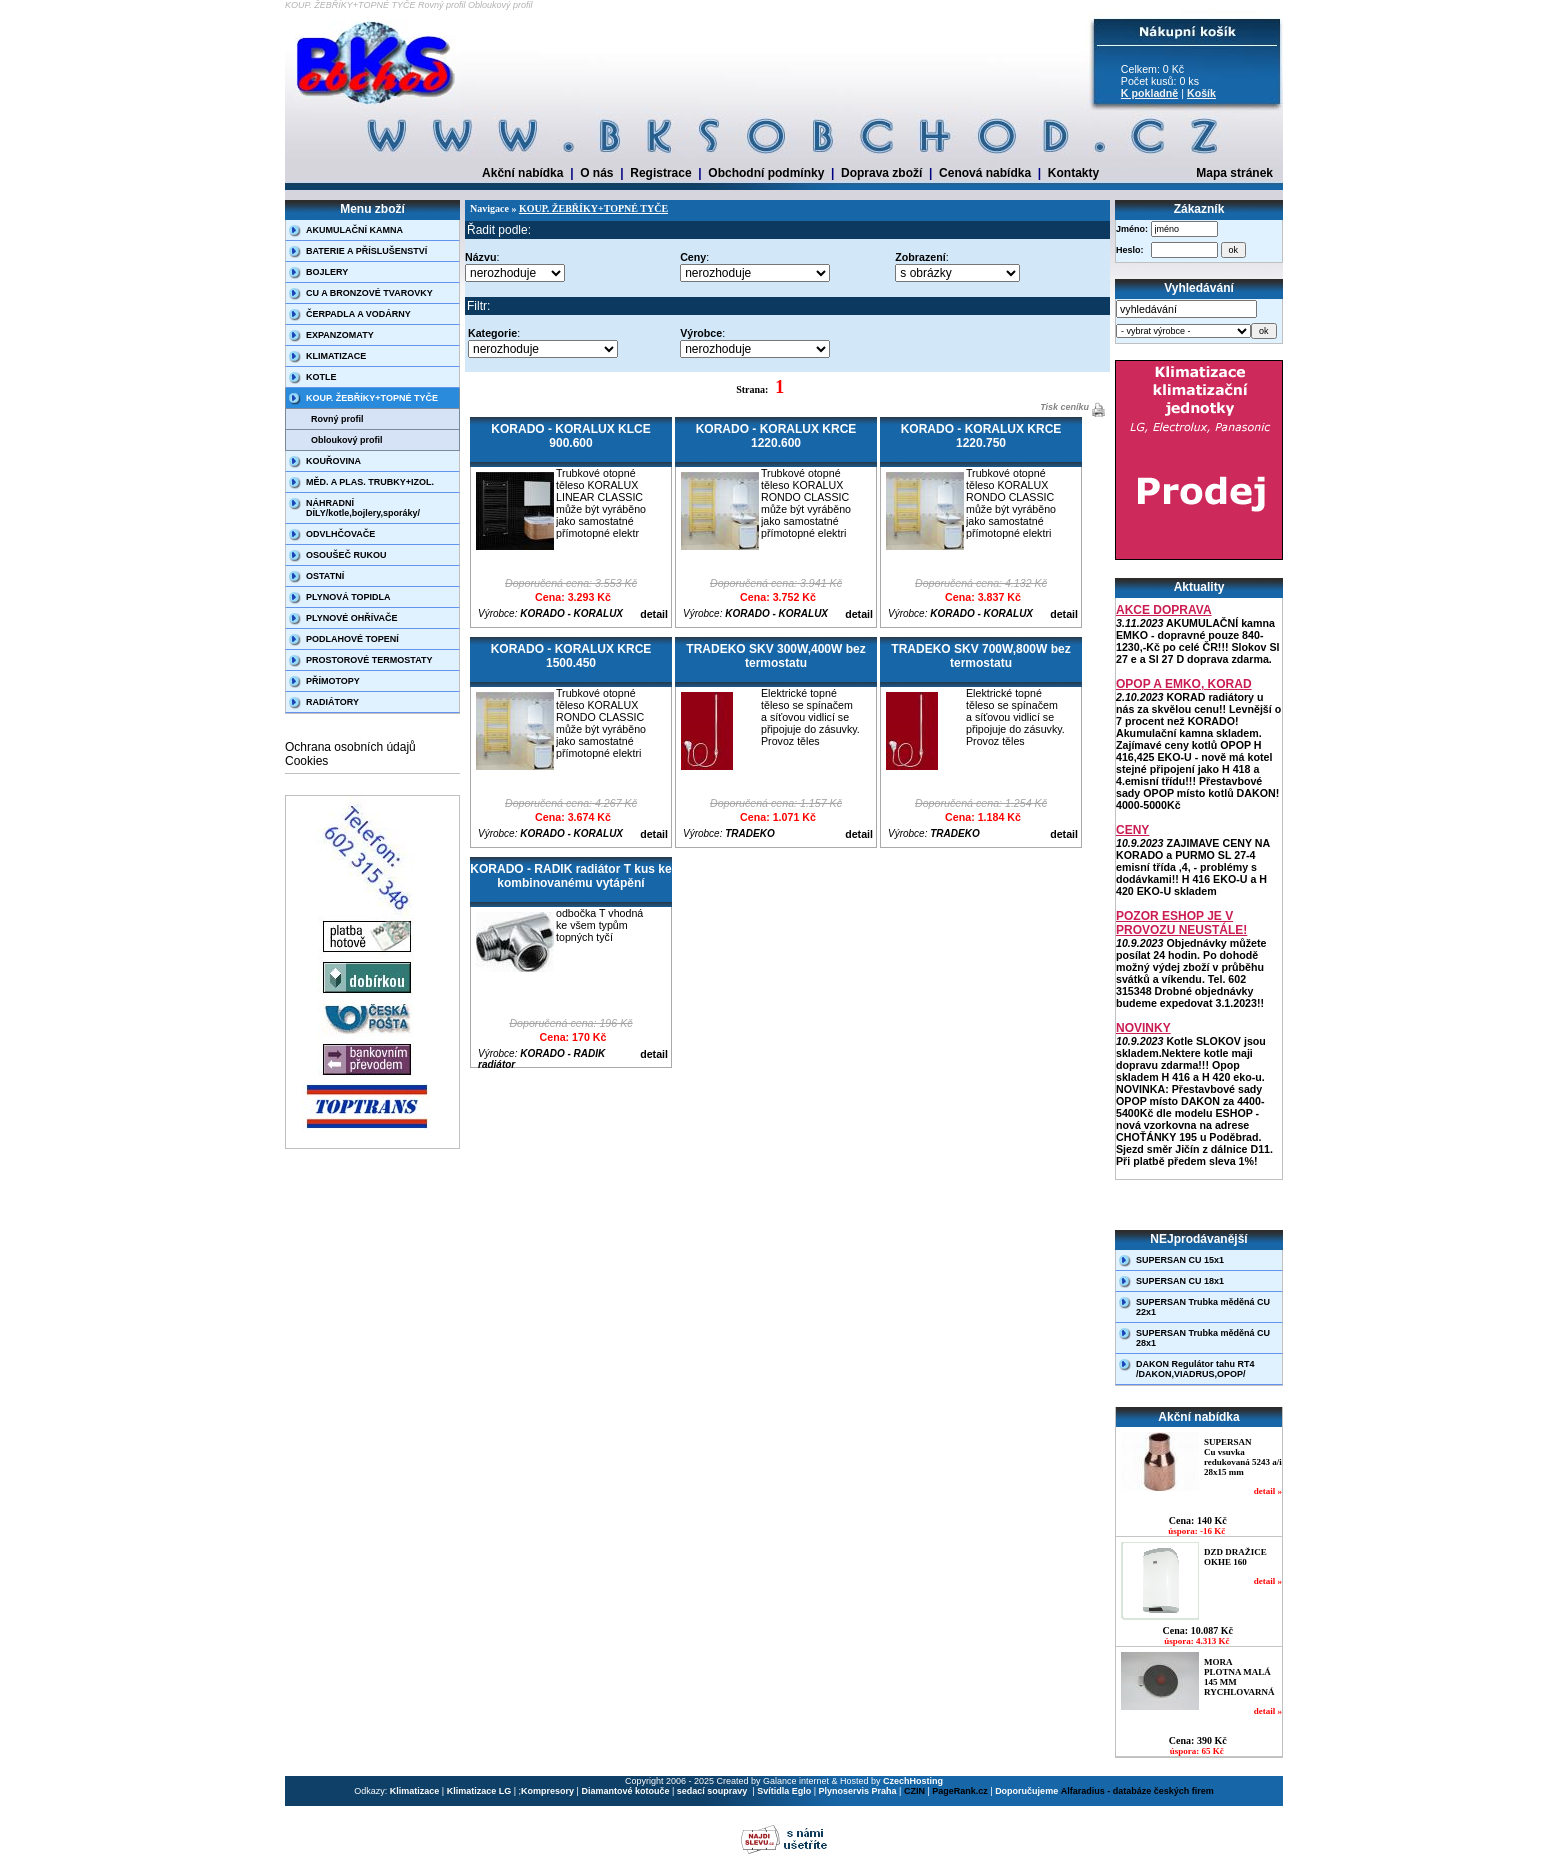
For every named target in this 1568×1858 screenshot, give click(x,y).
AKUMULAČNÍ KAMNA (354, 230)
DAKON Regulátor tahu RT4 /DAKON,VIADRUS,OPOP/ (1195, 1369)
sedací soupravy (713, 1791)
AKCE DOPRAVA (1164, 610)
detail (654, 614)
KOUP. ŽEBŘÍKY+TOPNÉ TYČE (372, 398)
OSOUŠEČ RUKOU (346, 555)
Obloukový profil (347, 440)
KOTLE (321, 377)
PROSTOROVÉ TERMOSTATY (369, 660)
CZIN (914, 1791)
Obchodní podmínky (766, 173)
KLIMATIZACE (336, 356)
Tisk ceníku (1063, 407)
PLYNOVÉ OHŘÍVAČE (352, 618)
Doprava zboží (881, 173)
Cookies (306, 761)
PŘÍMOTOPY (333, 681)
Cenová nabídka (985, 173)
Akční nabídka (522, 173)
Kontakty (1073, 173)
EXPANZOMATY (340, 335)
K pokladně (1149, 93)
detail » (1268, 1491)
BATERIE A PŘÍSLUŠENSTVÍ (366, 251)
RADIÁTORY (332, 702)
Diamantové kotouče (625, 1791)
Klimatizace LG (479, 1791)
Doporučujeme (1026, 1791)
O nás (596, 173)
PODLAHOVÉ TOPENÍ (352, 639)
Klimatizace (415, 1791)
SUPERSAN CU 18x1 (1180, 1281)
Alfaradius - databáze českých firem (1137, 1791)
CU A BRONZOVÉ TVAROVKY (369, 293)
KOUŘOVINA (333, 461)
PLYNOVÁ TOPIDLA (348, 597)
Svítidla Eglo (784, 1791)
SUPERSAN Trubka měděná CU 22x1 (1203, 1307)
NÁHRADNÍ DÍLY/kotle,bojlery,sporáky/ (363, 508)
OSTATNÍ (325, 576)
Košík (1201, 93)
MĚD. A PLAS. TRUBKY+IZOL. (370, 482)
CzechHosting (913, 1781)
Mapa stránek (1234, 173)
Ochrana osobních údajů (350, 747)
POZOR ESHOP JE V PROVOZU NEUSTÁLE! (1181, 923)
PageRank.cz (960, 1791)
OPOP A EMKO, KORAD (1184, 684)
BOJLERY (327, 272)
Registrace (660, 173)
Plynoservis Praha (858, 1791)
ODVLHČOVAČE (340, 534)
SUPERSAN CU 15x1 (1180, 1260)
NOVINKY (1143, 1028)
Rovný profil (337, 419)
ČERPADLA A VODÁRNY (358, 314)
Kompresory (547, 1791)
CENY (1132, 830)
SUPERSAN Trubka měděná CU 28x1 (1203, 1338)
